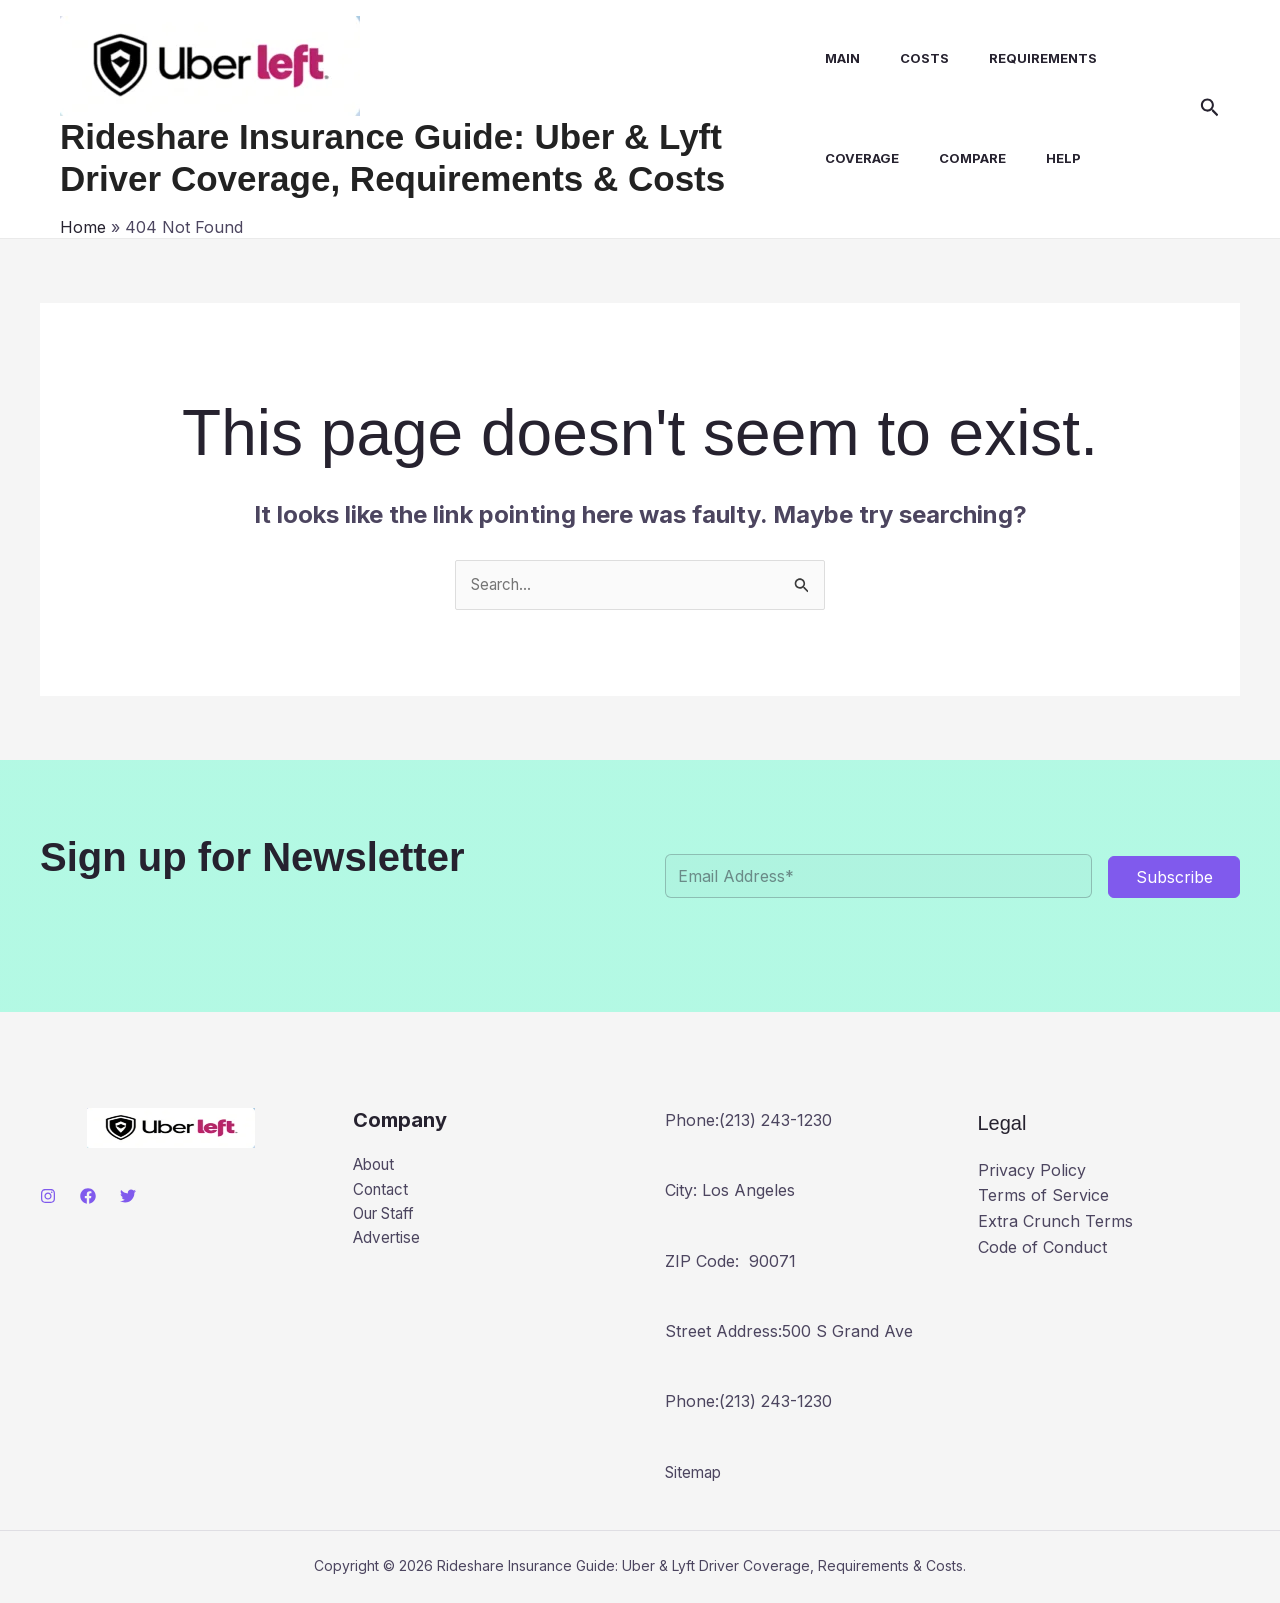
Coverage (860, 158)
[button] (1210, 108)
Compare (962, 158)
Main (840, 58)
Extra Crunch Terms (1055, 1222)
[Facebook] (88, 1198)
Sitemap (695, 1473)
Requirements (1025, 58)
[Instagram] (48, 1198)
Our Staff (388, 1218)
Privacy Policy (1032, 1171)
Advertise (388, 1243)
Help (1045, 158)
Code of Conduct (1042, 1248)
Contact (382, 1192)
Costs (914, 58)
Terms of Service (1043, 1197)
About (376, 1167)
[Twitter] (128, 1198)
